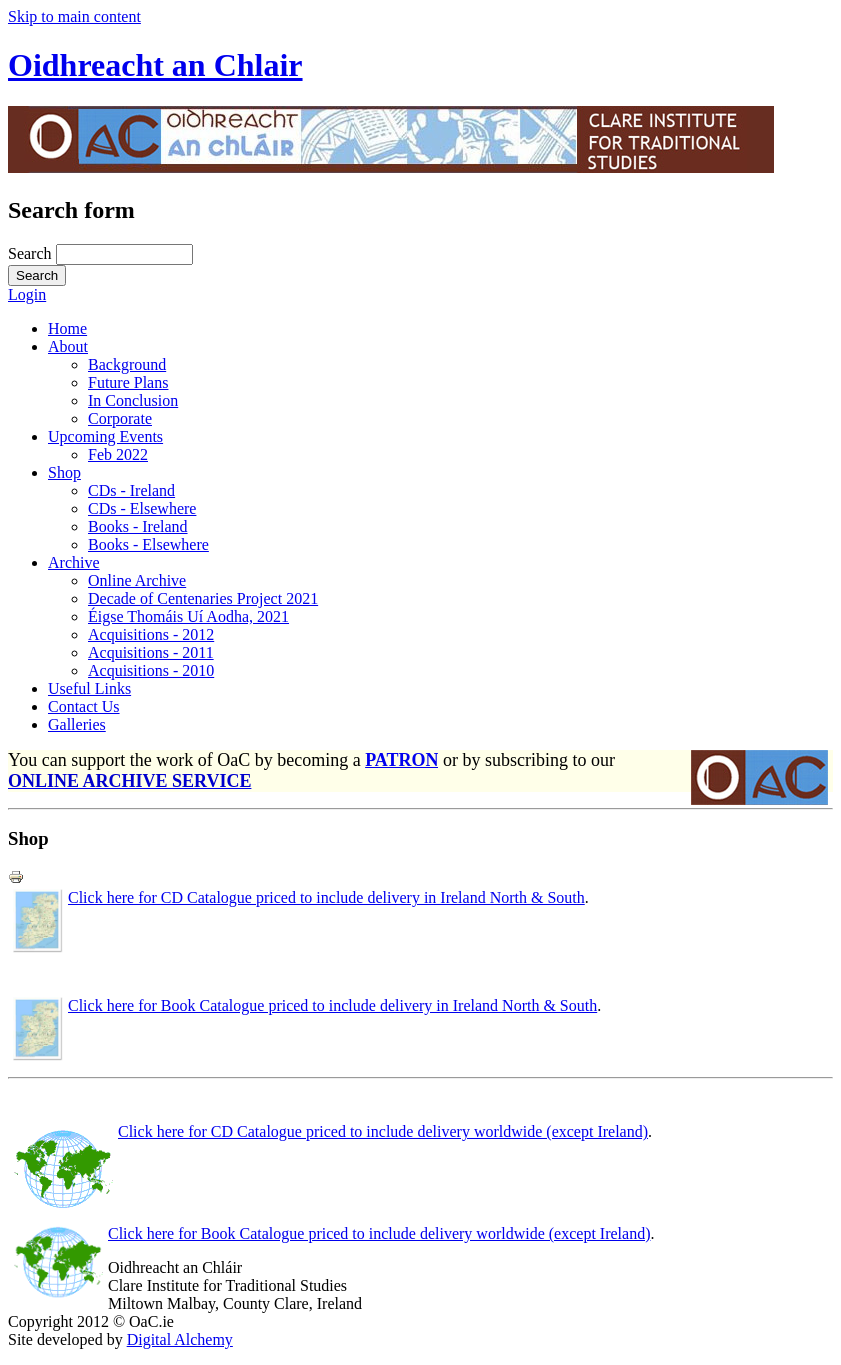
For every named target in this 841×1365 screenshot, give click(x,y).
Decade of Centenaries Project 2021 (203, 598)
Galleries (77, 724)
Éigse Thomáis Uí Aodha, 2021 (188, 616)
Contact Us (84, 706)
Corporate (120, 418)
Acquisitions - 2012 (151, 634)
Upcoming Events (105, 436)
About (68, 346)
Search (32, 253)
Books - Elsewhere (148, 544)
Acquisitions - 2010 (151, 670)
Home (67, 328)
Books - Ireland (138, 526)
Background (127, 364)
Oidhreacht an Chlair (155, 65)
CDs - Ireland (131, 490)
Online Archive (137, 580)
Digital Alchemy (180, 1339)
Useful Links (89, 688)
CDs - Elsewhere (142, 508)
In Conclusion (133, 400)
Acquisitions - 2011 (151, 652)
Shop (64, 472)
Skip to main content (74, 16)
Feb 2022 (118, 454)
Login (27, 294)
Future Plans (128, 382)
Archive (74, 562)
